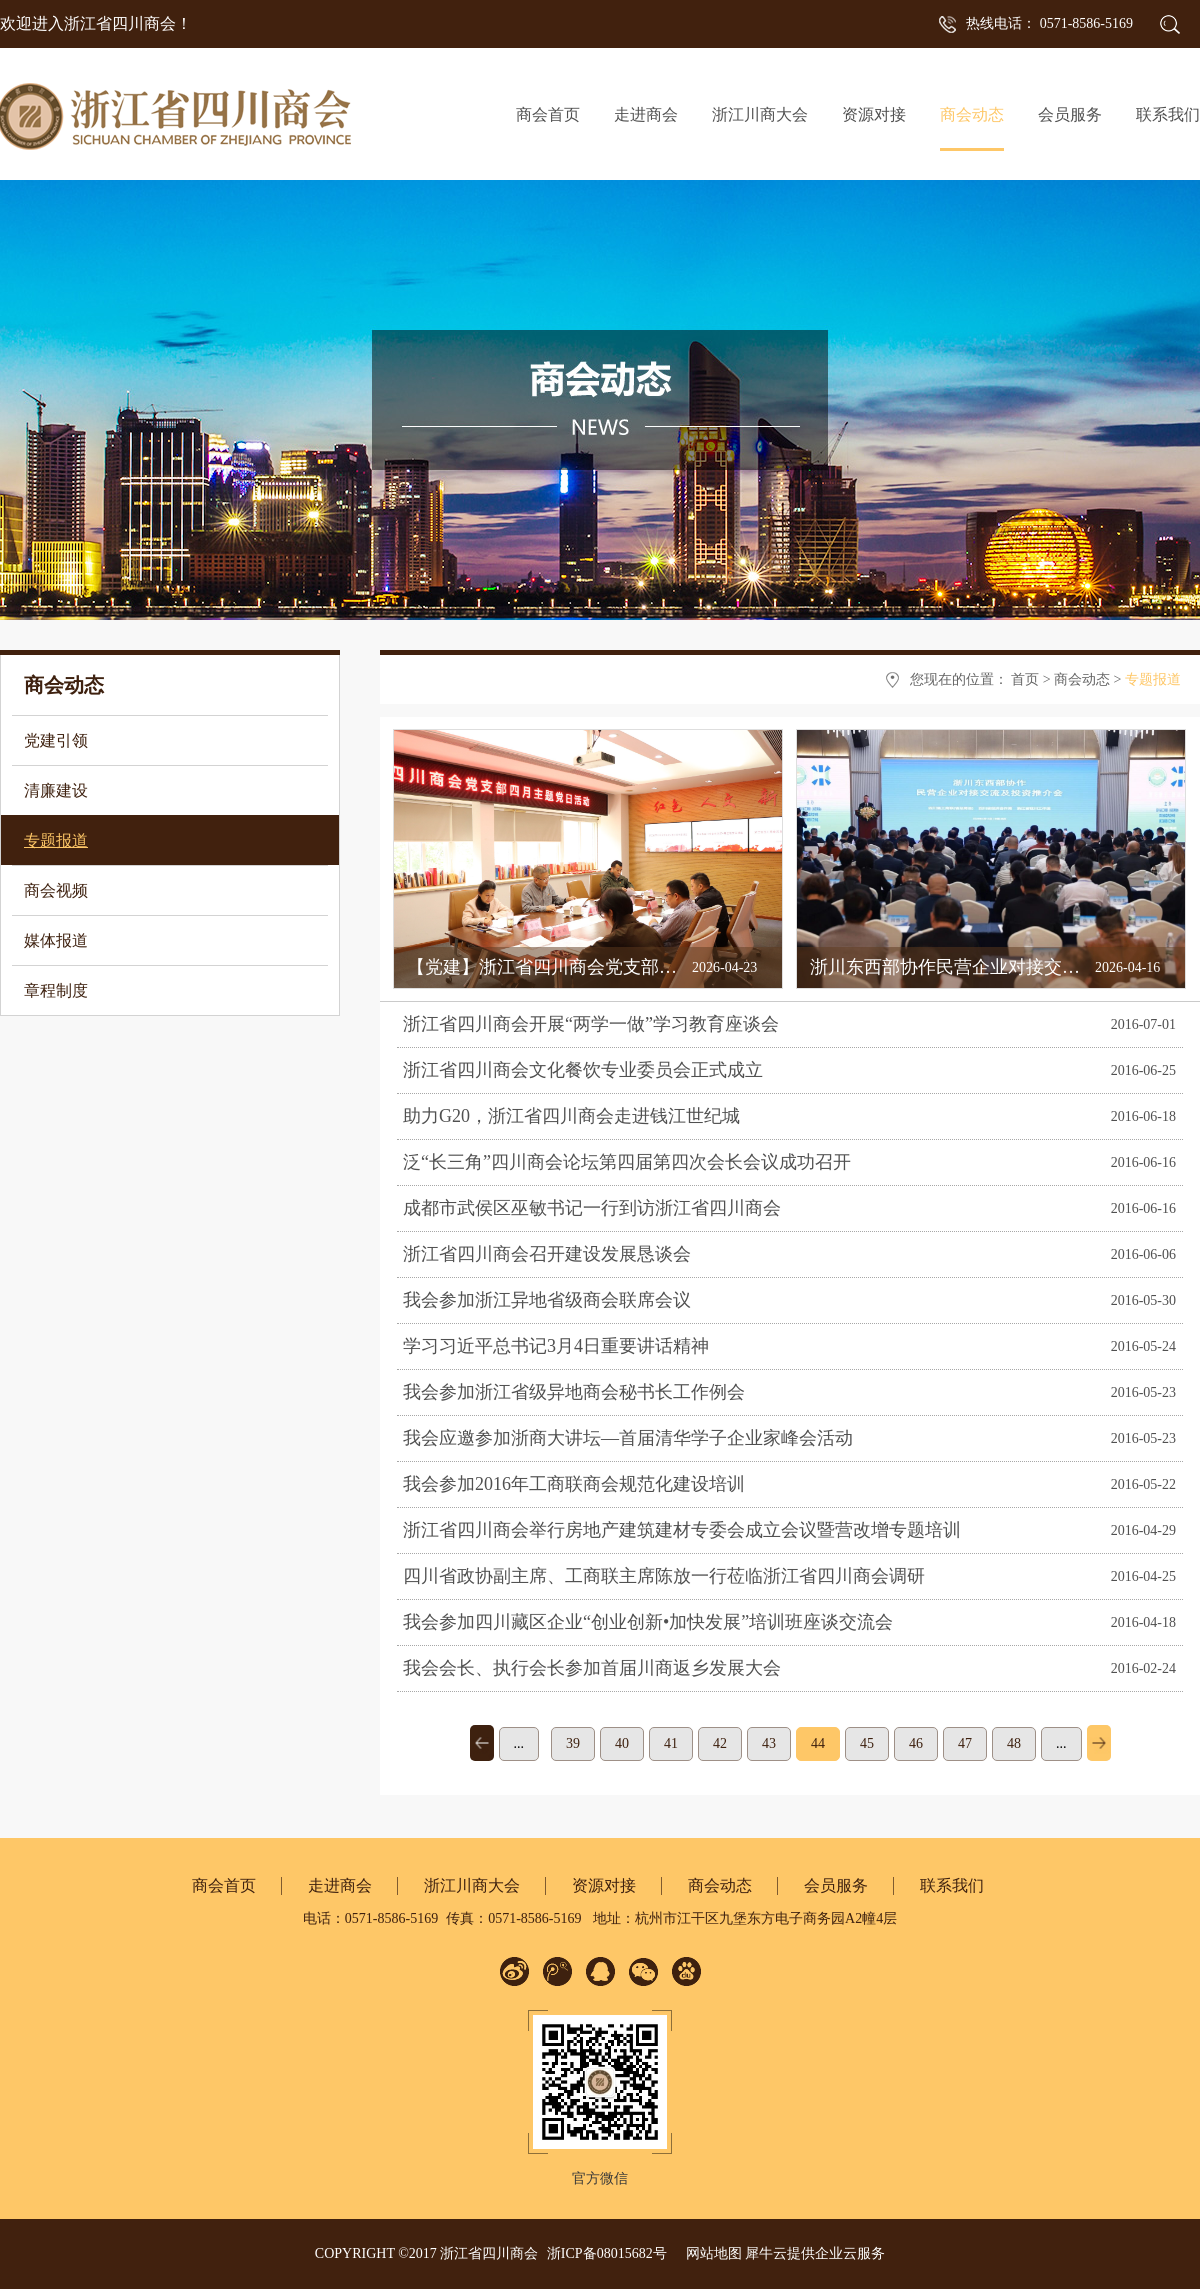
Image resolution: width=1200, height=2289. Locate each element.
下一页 (1099, 1743)
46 (916, 1743)
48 (1014, 1743)
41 (671, 1743)
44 (818, 1743)
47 (965, 1743)
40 (622, 1743)
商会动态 (1082, 679)
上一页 (482, 1743)
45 (867, 1743)
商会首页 (548, 114)
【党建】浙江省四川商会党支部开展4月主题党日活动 (618, 967)
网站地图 (710, 2253)
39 (573, 1743)
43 (769, 1743)
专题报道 (1153, 679)
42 (720, 1743)
